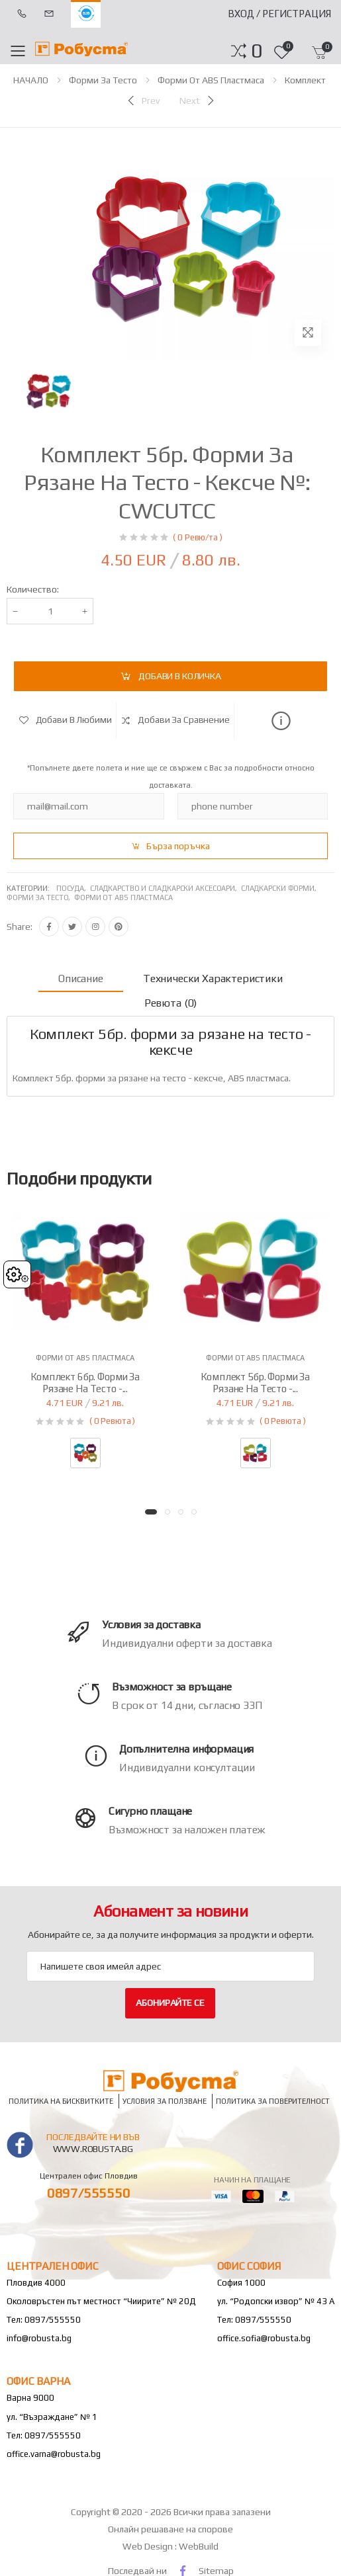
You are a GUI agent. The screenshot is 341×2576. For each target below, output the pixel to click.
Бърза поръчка (178, 846)
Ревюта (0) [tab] (170, 1003)
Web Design (148, 2546)
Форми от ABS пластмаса (211, 80)
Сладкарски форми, (279, 888)
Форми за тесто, (40, 897)
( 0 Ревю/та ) (197, 537)
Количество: (33, 589)
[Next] (198, 100)
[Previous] (142, 100)
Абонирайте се (170, 2002)
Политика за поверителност (273, 2101)
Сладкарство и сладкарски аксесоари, (165, 888)
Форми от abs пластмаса (123, 897)
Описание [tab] (80, 978)
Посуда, (73, 888)
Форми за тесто (103, 80)
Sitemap (216, 2570)
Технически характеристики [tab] (213, 978)
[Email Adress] (170, 1966)
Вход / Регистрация (279, 13)
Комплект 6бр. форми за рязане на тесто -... (85, 1383)
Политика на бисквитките (61, 2101)
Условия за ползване (164, 2101)
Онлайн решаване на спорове (170, 2529)
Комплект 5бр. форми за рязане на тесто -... (255, 1383)
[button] (256, 51)
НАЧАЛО (30, 80)
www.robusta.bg (93, 2148)
